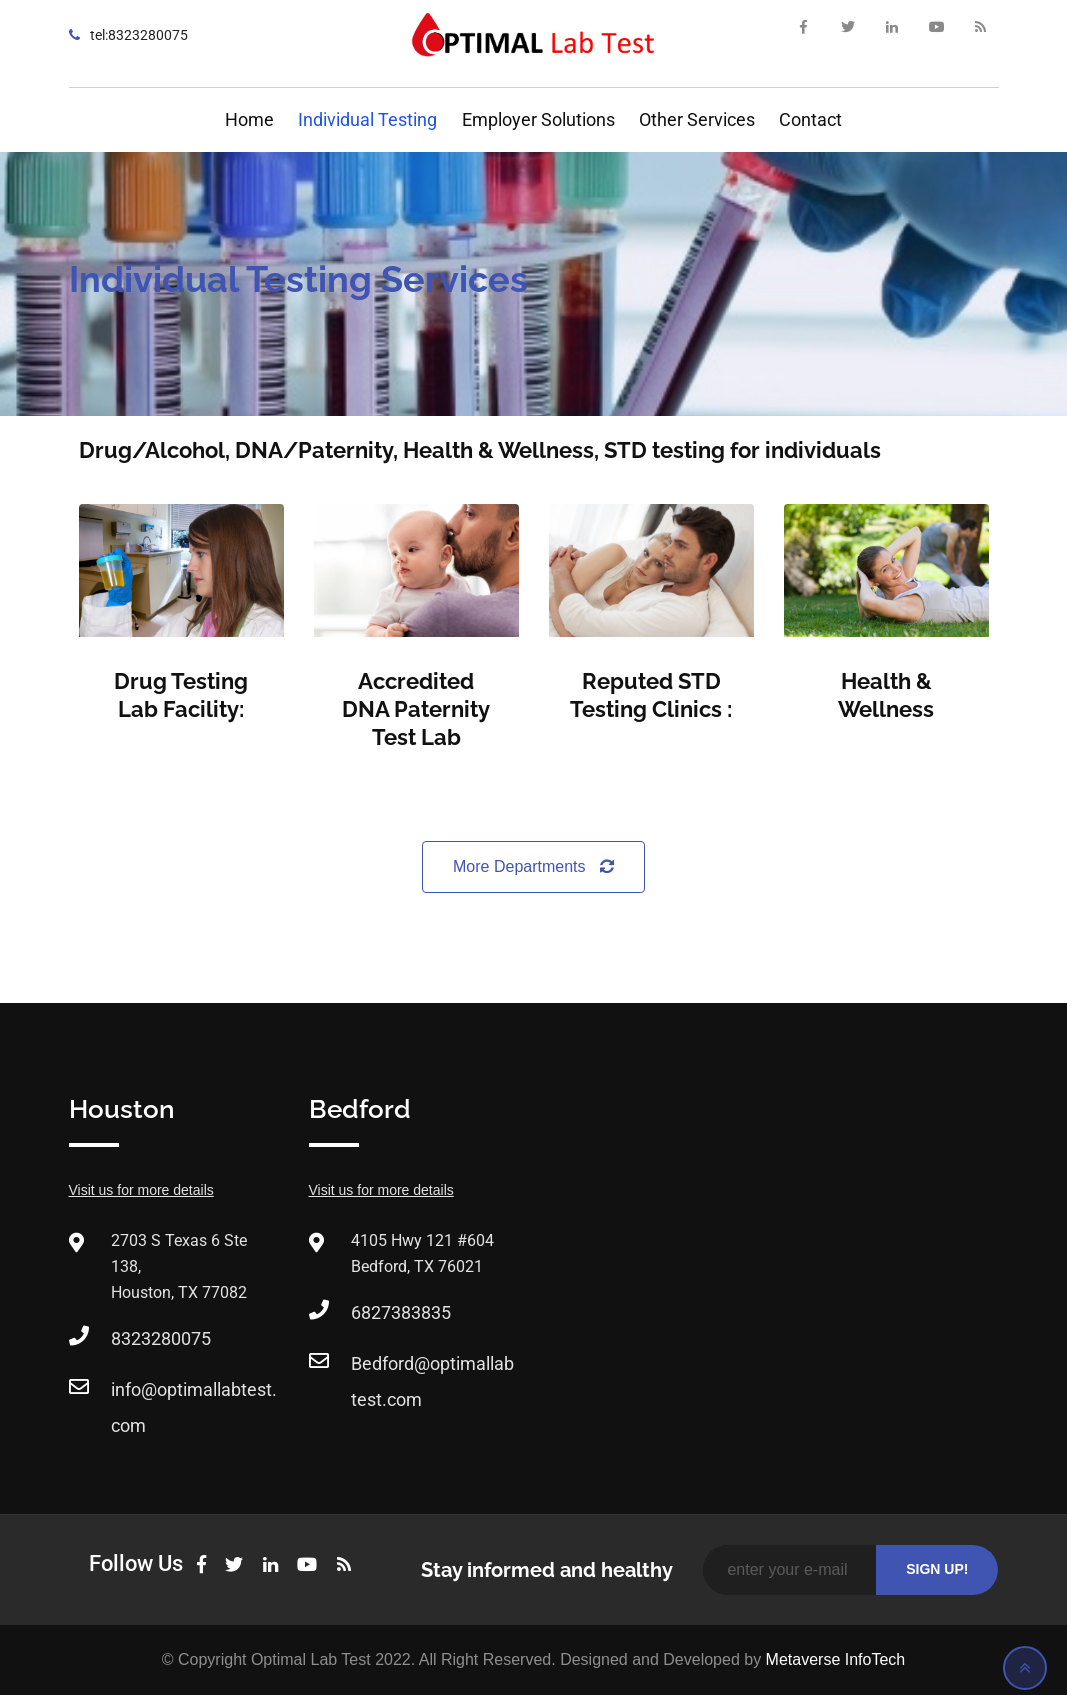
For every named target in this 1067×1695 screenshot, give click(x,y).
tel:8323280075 (139, 35)
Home (249, 119)
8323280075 (161, 1338)
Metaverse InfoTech (836, 1659)
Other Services (697, 119)
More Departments (533, 866)
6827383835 (401, 1312)
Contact (810, 119)
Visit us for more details (141, 1190)
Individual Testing (367, 119)
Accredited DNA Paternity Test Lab (416, 709)
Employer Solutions (538, 119)
